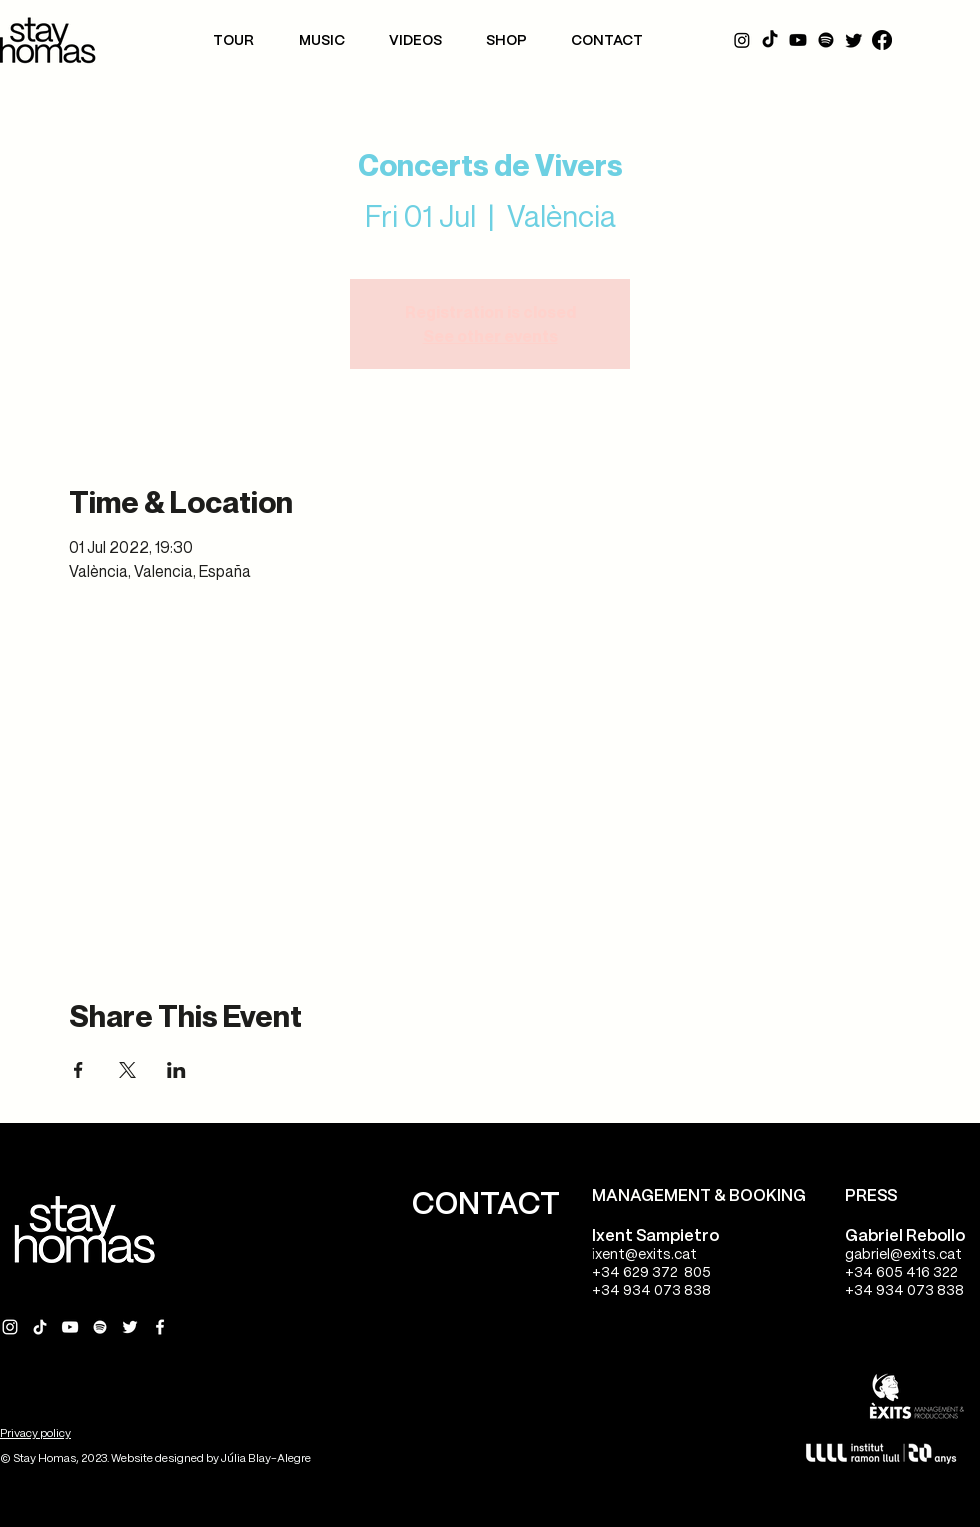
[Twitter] (854, 40)
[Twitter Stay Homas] (130, 1327)
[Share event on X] (127, 1070)
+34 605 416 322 (901, 1273)
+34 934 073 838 (651, 1291)
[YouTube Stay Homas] (70, 1327)
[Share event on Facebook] (78, 1070)
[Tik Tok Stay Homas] (40, 1327)
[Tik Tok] (770, 40)
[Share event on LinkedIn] (176, 1070)
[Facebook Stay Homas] (160, 1327)
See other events (490, 336)
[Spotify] (826, 40)
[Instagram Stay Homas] (10, 1327)
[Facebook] (882, 40)
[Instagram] (742, 40)
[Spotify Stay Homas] (100, 1327)
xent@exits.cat (646, 1255)
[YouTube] (798, 40)
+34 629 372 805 (651, 1273)
